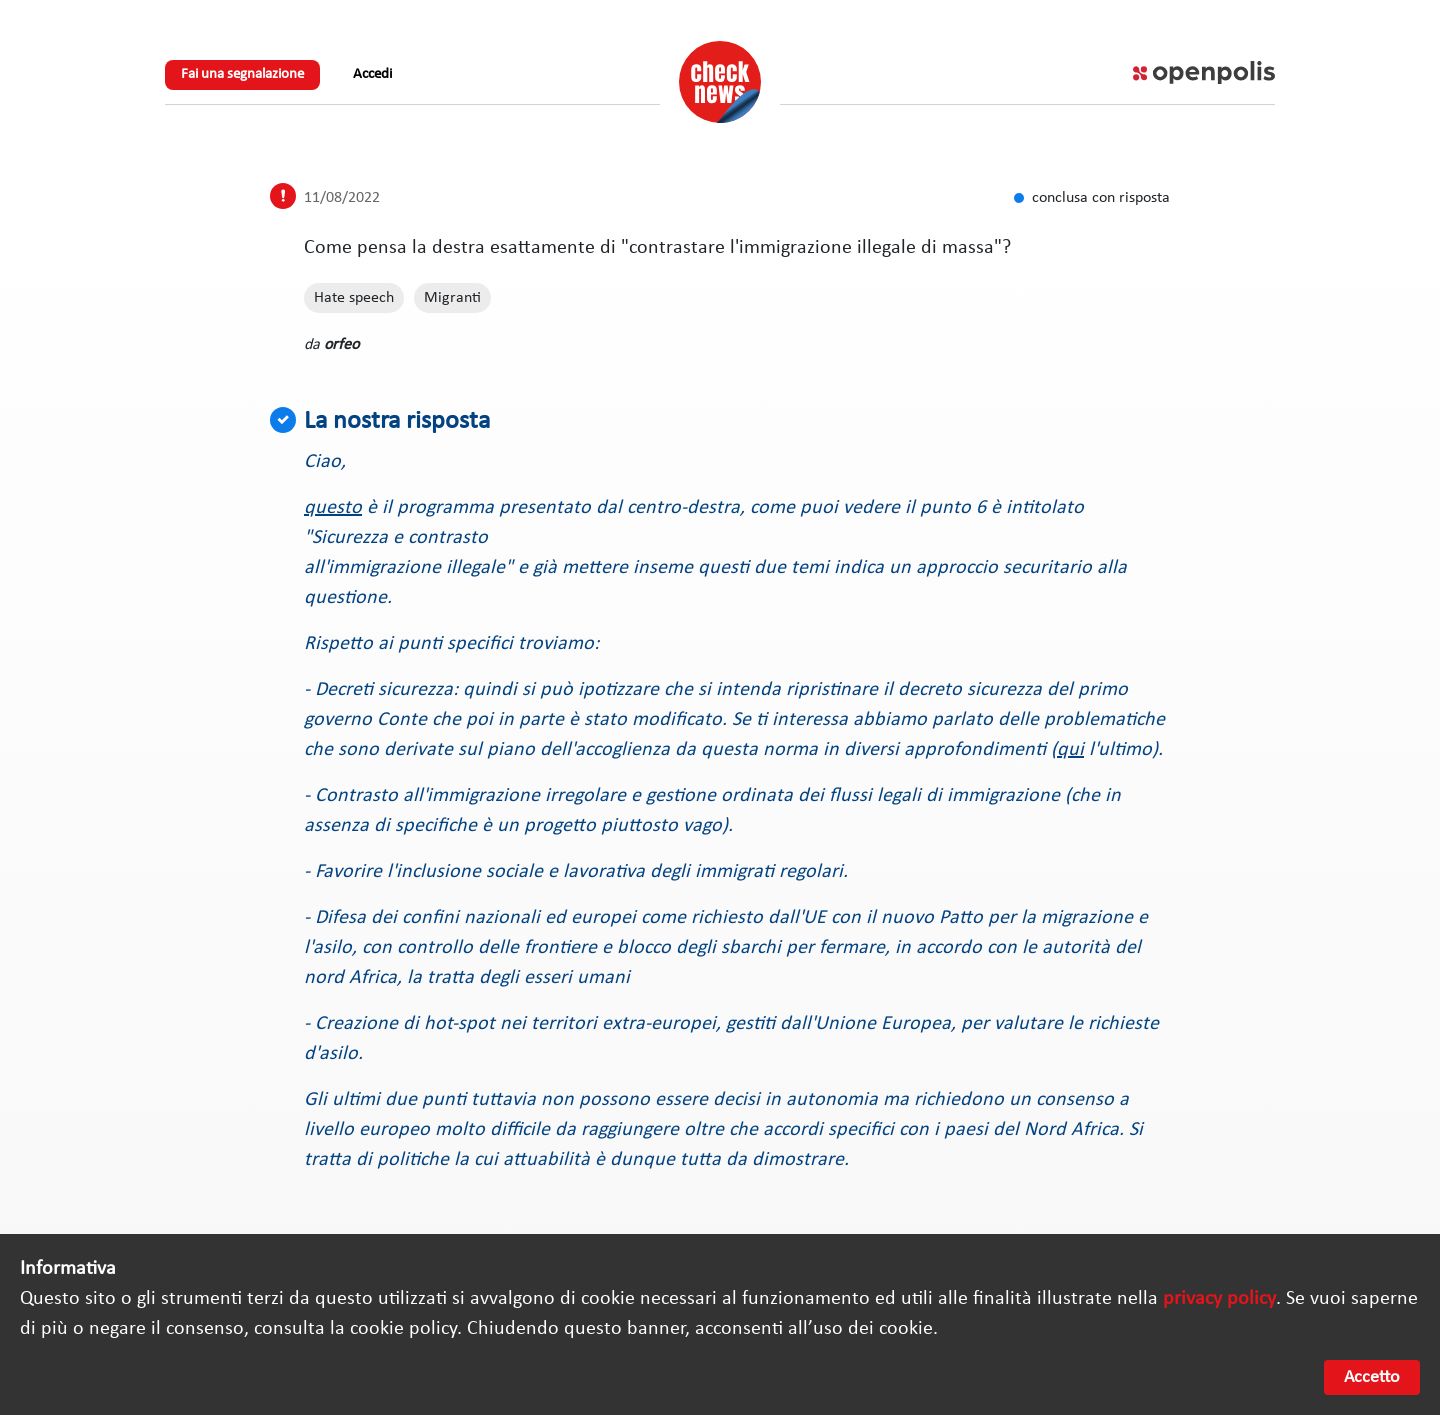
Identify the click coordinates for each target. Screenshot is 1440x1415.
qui (1070, 750)
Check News (720, 82)
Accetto (1372, 1377)
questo (333, 508)
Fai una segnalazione (242, 74)
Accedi (372, 74)
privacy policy (1219, 1299)
